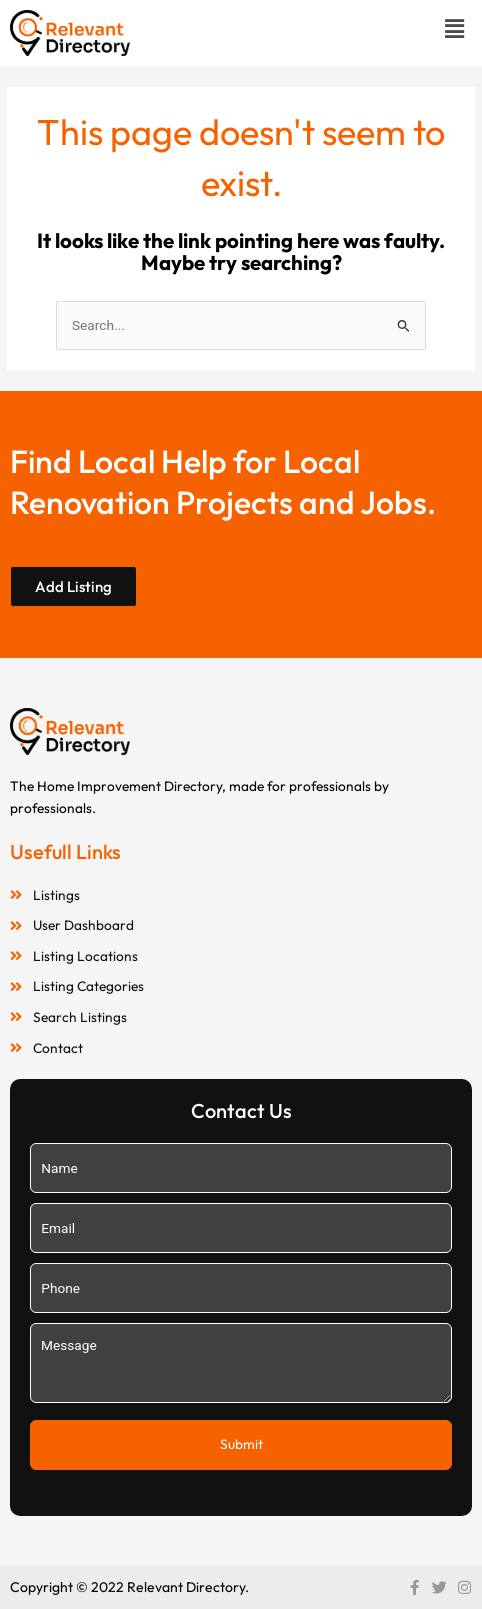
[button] (455, 28)
